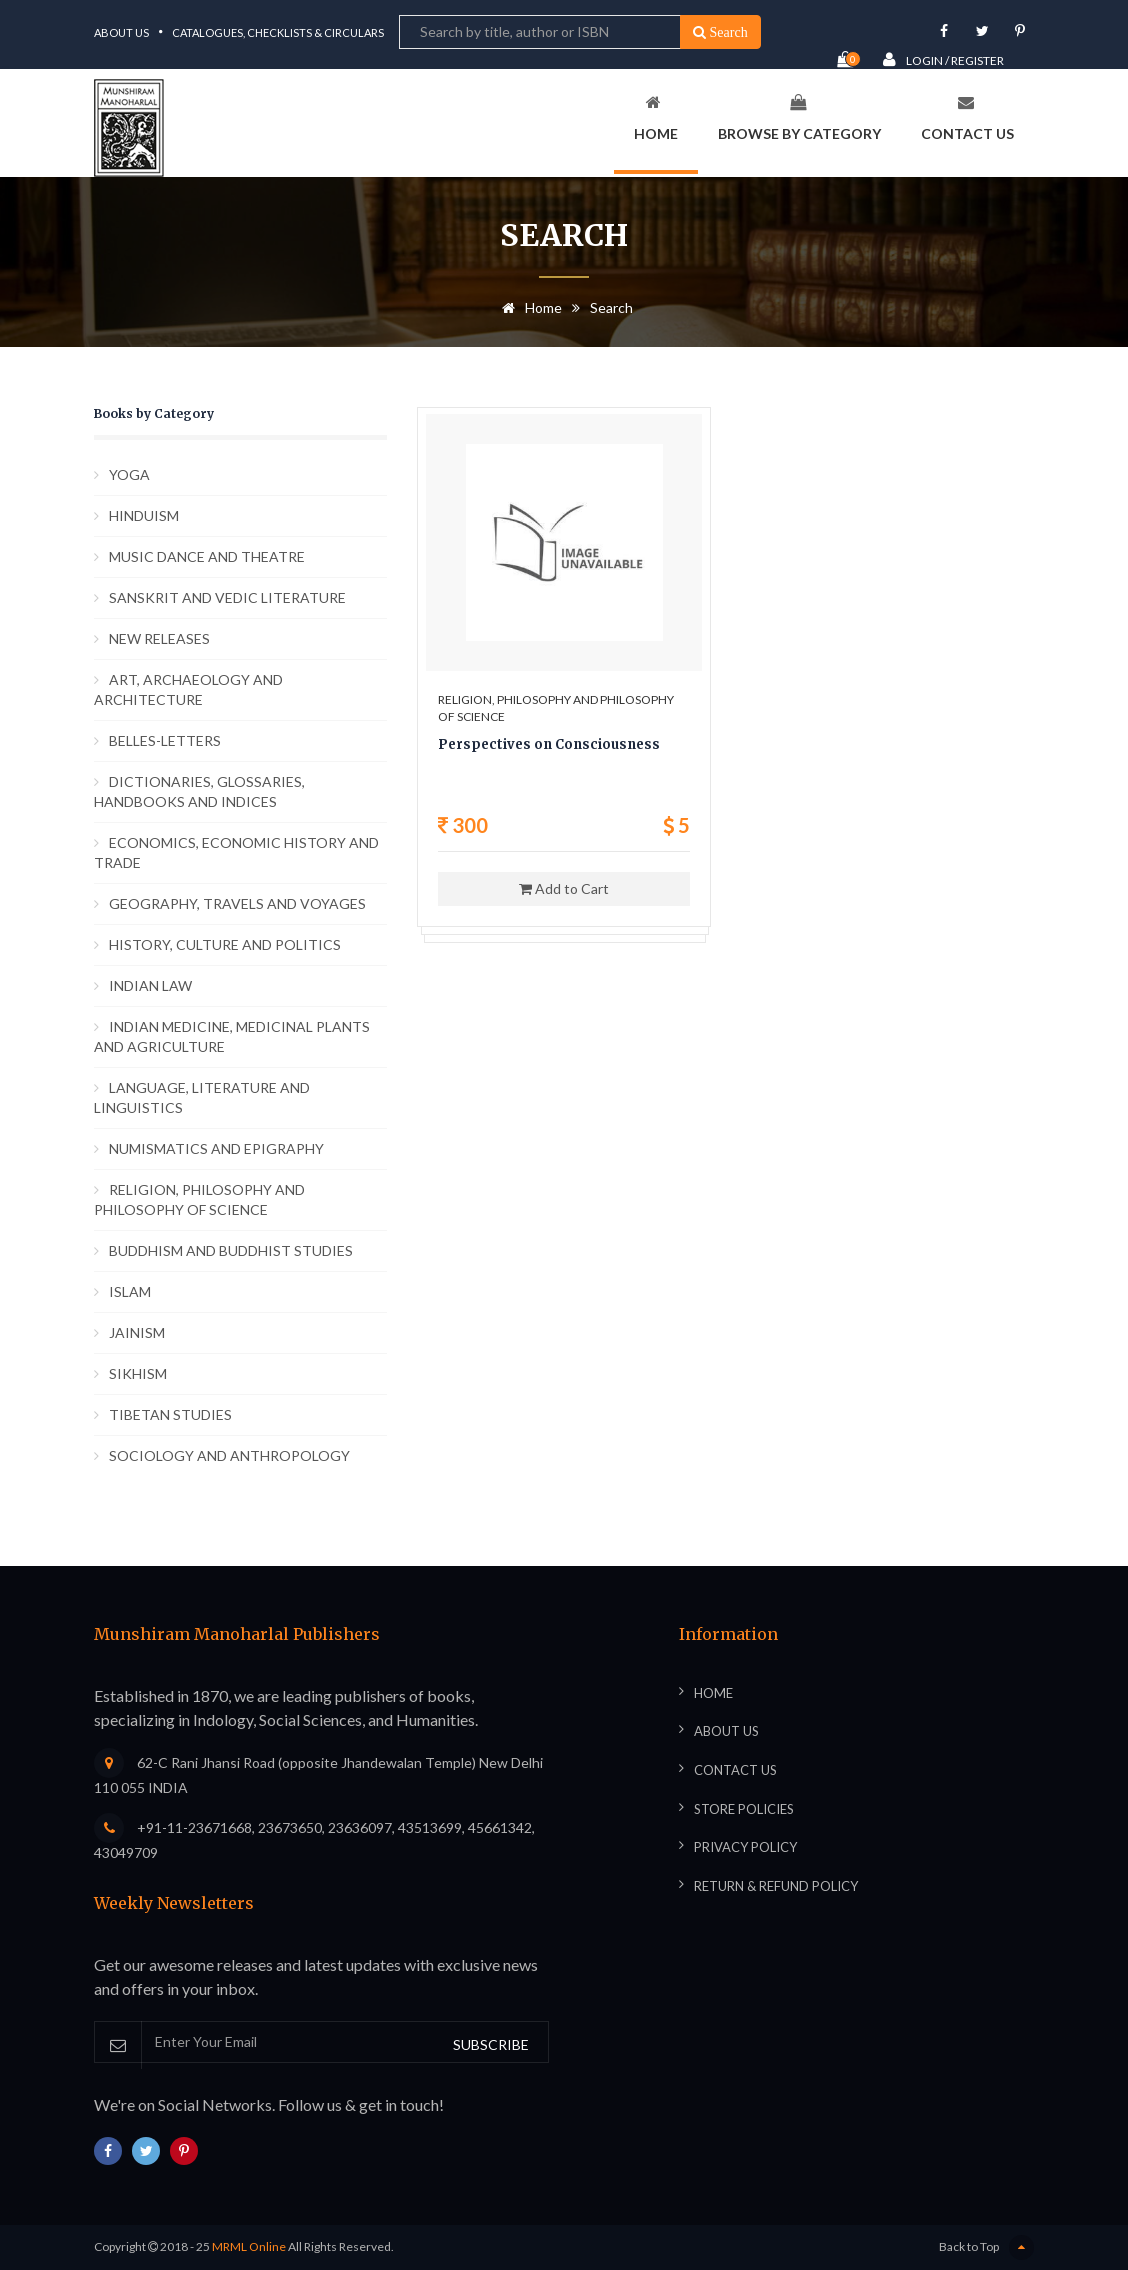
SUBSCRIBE (491, 2044)
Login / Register (943, 59)
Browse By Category (799, 118)
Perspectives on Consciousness (549, 744)
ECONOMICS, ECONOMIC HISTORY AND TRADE (236, 852)
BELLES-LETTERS (165, 740)
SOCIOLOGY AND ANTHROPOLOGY (229, 1455)
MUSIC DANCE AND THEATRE (207, 556)
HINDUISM (144, 515)
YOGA (129, 474)
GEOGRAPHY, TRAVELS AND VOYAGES (237, 903)
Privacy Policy (745, 1847)
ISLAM (130, 1291)
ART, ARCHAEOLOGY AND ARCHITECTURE (188, 689)
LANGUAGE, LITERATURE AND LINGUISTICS (202, 1097)
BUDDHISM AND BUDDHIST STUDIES (231, 1250)
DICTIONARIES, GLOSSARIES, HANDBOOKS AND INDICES (199, 791)
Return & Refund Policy (776, 1886)
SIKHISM (138, 1373)
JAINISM (137, 1332)
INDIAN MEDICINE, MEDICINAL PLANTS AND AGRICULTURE (232, 1036)
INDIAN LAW (150, 985)
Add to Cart (564, 888)
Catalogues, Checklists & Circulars (278, 32)
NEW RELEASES (159, 638)
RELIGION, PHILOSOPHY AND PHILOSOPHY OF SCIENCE (199, 1199)
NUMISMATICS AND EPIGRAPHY (216, 1148)
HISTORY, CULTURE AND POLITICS (225, 944)
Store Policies (744, 1809)
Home (656, 118)
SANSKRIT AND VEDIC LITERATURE (227, 597)
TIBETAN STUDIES (170, 1414)
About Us (121, 32)
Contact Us (967, 118)
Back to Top (986, 2247)
